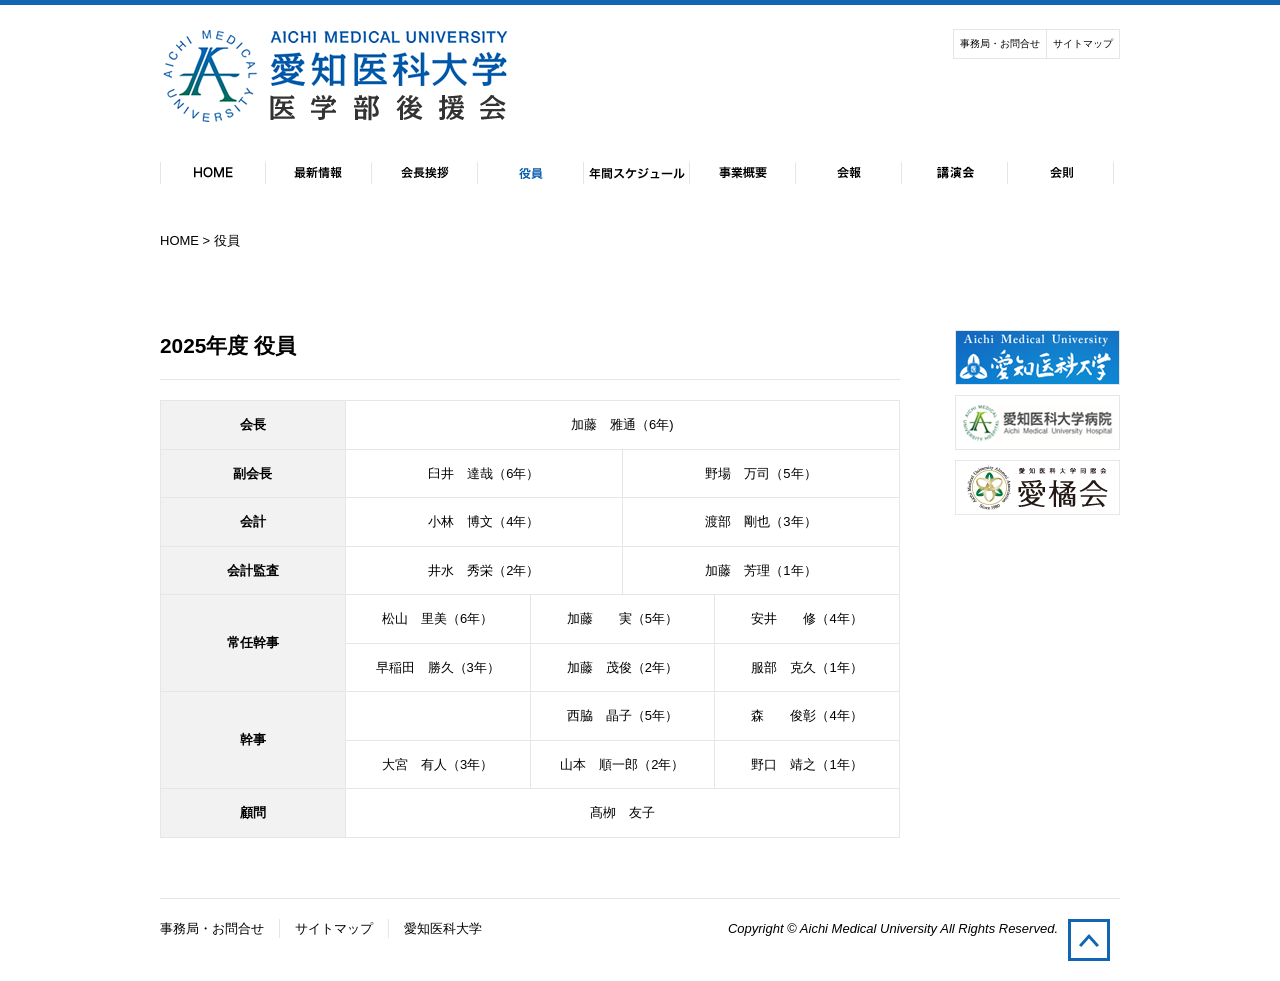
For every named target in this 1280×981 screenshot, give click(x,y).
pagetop (1089, 940)
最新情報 (319, 173)
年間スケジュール (637, 173)
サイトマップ (1083, 43)
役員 (531, 173)
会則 (1061, 173)
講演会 (955, 173)
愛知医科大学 (1037, 357)
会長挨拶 (425, 173)
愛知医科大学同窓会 (1037, 487)
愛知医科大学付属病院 (1037, 422)
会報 (849, 173)
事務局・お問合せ (1000, 43)
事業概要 (743, 173)
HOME (213, 173)
